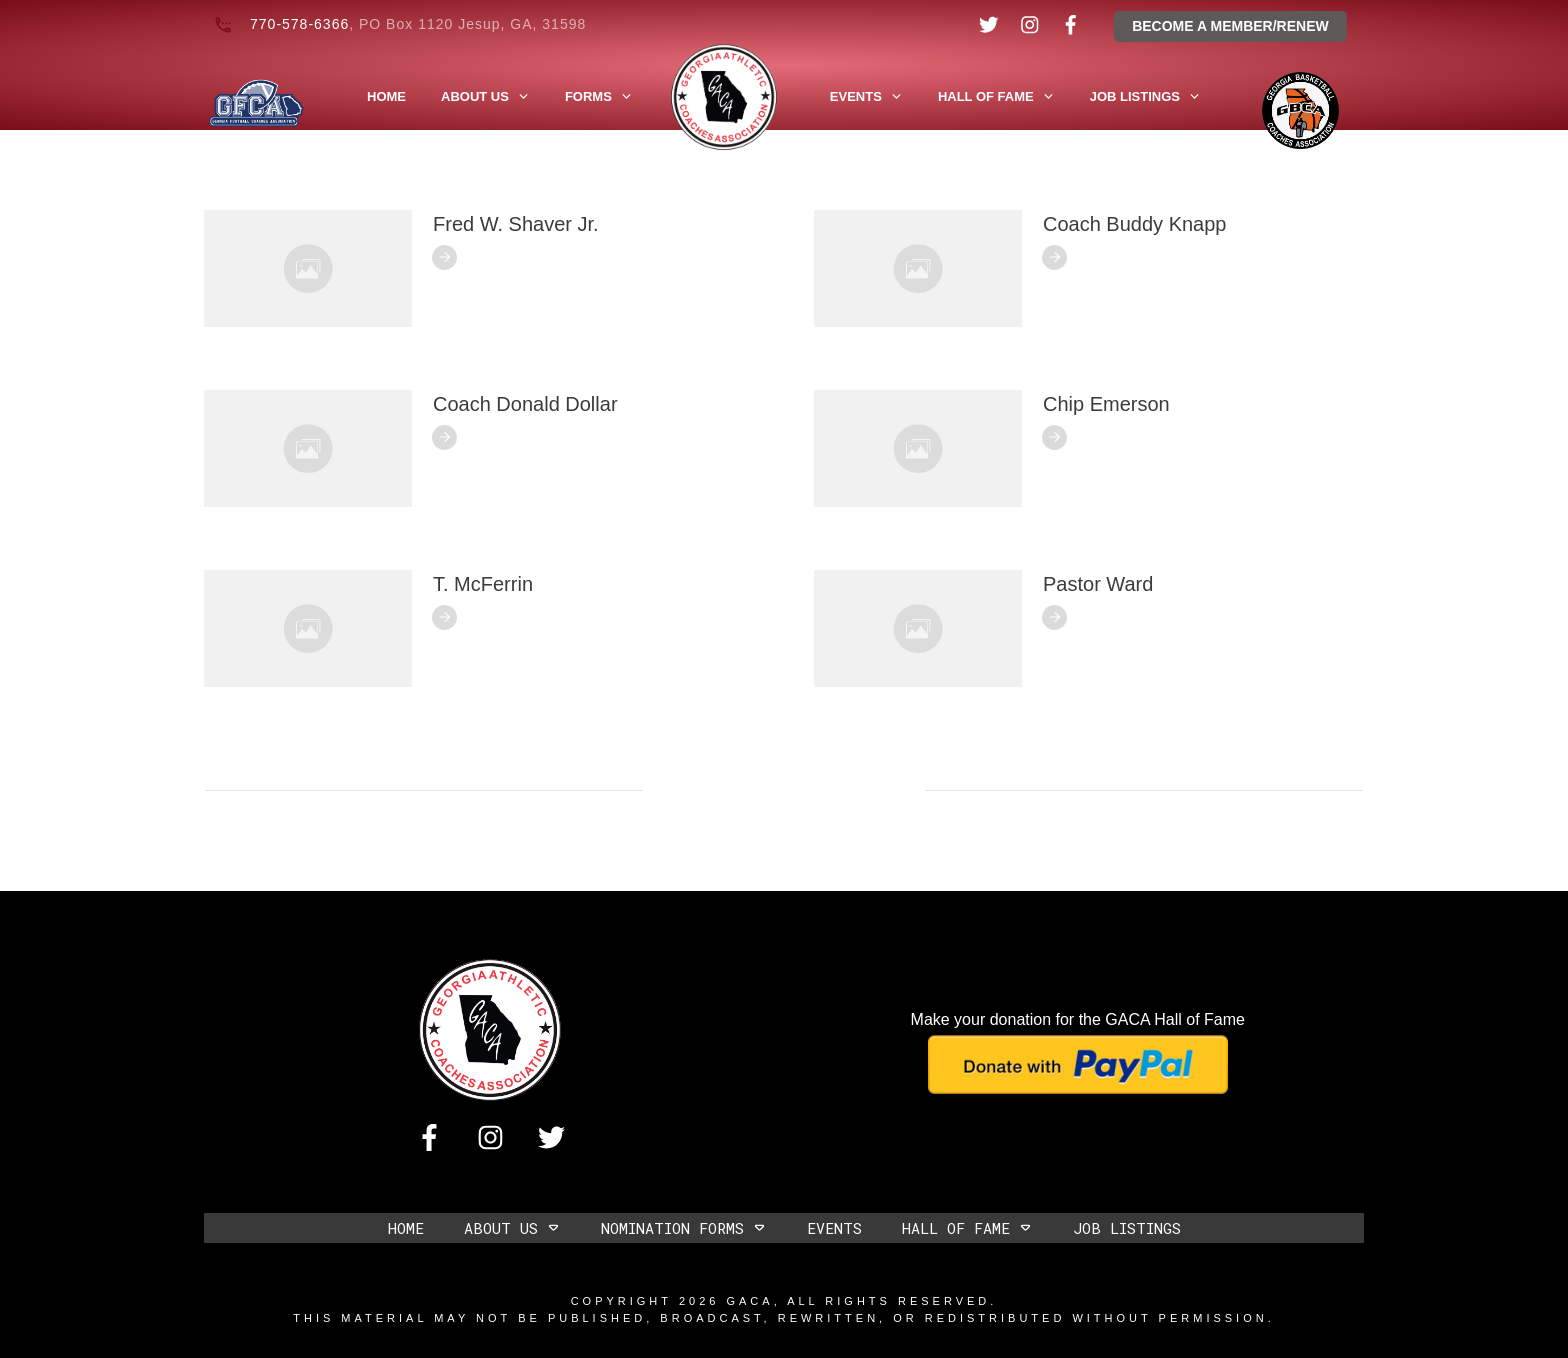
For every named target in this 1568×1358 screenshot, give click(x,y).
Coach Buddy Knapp (1134, 224)
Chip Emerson (1106, 404)
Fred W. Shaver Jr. (516, 224)
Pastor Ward (1098, 584)
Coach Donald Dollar (525, 404)
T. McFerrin (483, 584)
